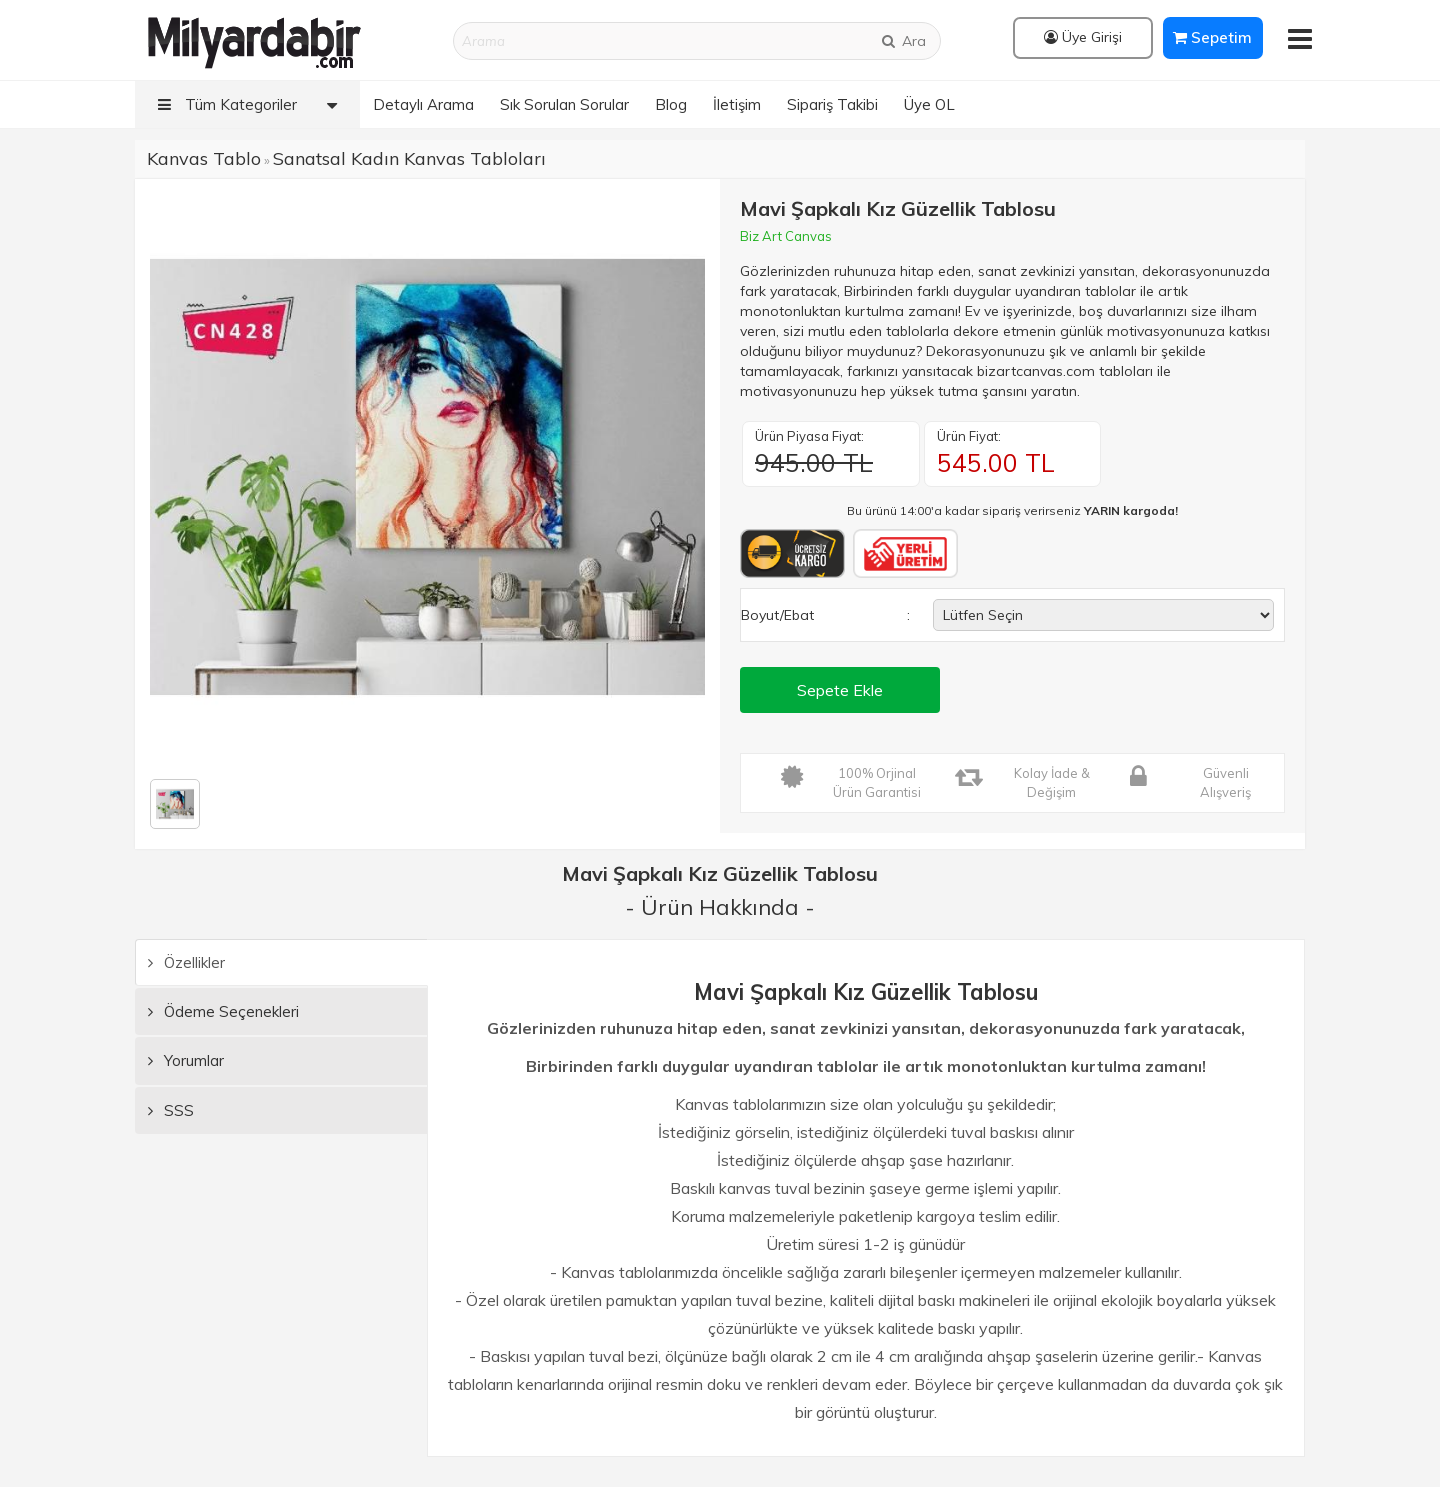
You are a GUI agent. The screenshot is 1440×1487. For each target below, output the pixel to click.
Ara (903, 41)
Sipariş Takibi (832, 104)
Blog (671, 104)
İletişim (737, 104)
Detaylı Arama (423, 104)
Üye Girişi (1083, 37)
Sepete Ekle (840, 690)
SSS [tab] (171, 1110)
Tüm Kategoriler (252, 104)
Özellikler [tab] (186, 962)
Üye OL (929, 104)
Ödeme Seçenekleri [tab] (223, 1011)
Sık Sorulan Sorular (564, 104)
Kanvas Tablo (204, 158)
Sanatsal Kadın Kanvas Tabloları (409, 158)
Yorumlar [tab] (186, 1060)
